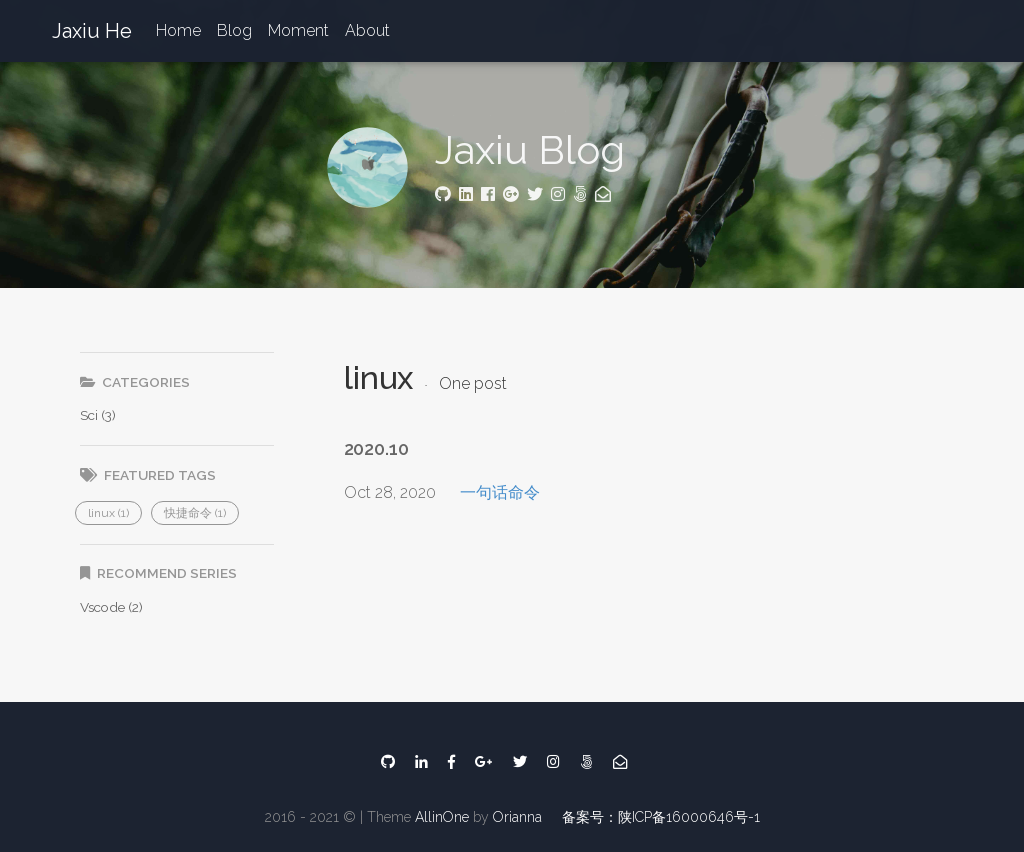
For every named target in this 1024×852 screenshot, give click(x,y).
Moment (298, 30)
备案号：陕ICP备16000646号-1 (661, 817)
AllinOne (442, 817)
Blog (234, 30)
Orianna (517, 817)
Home (178, 30)
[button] (108, 513)
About (367, 30)
